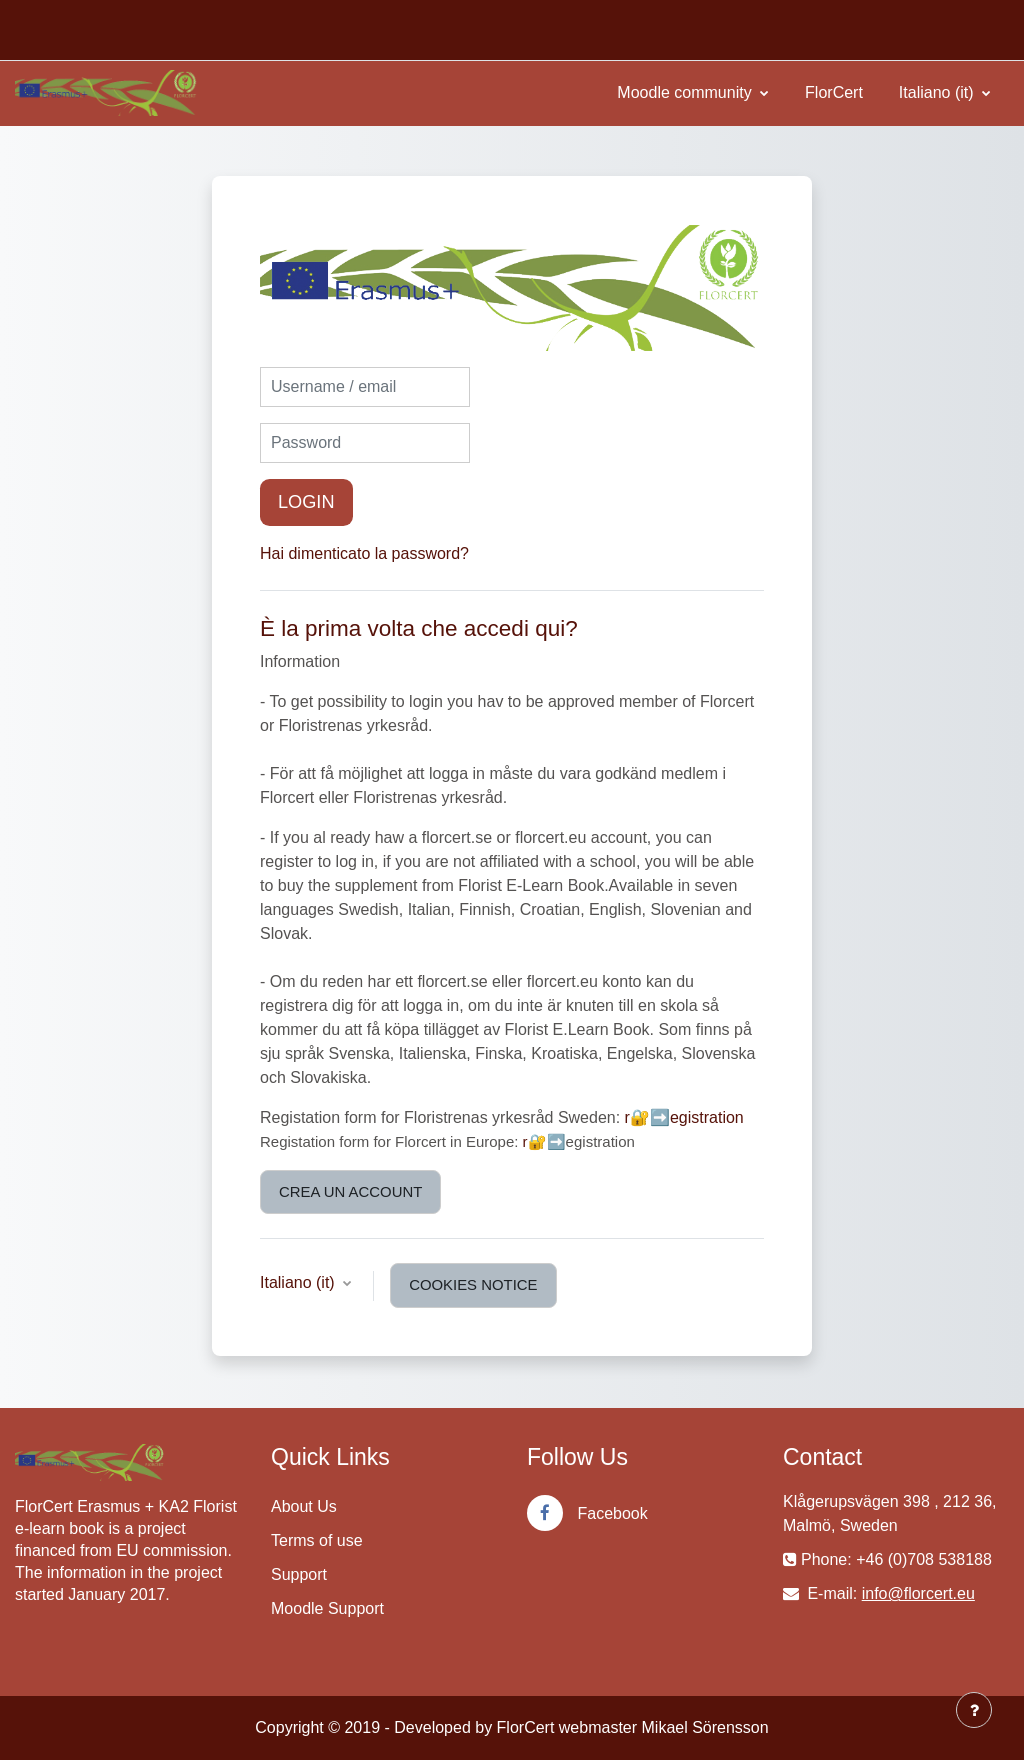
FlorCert (834, 92)
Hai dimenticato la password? (364, 553)
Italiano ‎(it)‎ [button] (299, 1282)
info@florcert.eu (918, 1593)
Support (299, 1574)
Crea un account (350, 1191)
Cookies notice (473, 1284)
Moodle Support (327, 1608)
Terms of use (317, 1540)
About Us (304, 1506)
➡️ (556, 1141)
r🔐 (535, 1141)
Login (306, 502)
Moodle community (686, 92)
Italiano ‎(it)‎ (938, 92)
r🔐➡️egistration (684, 1117)
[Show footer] (974, 1710)
